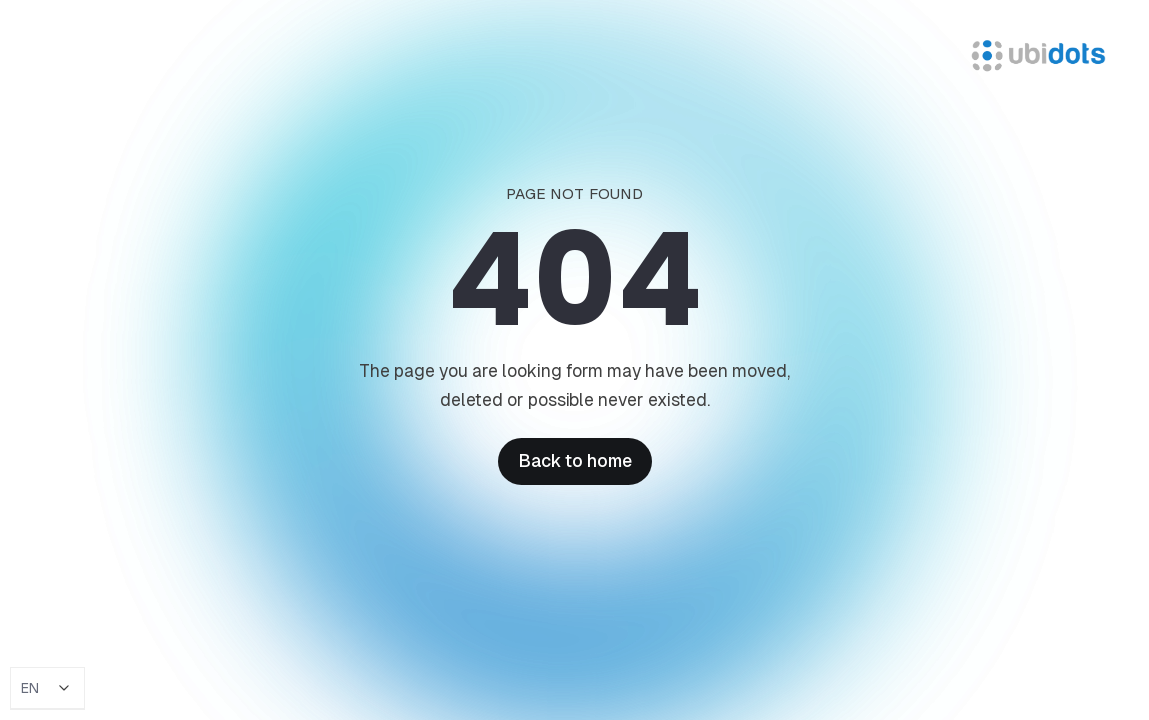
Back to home (575, 461)
